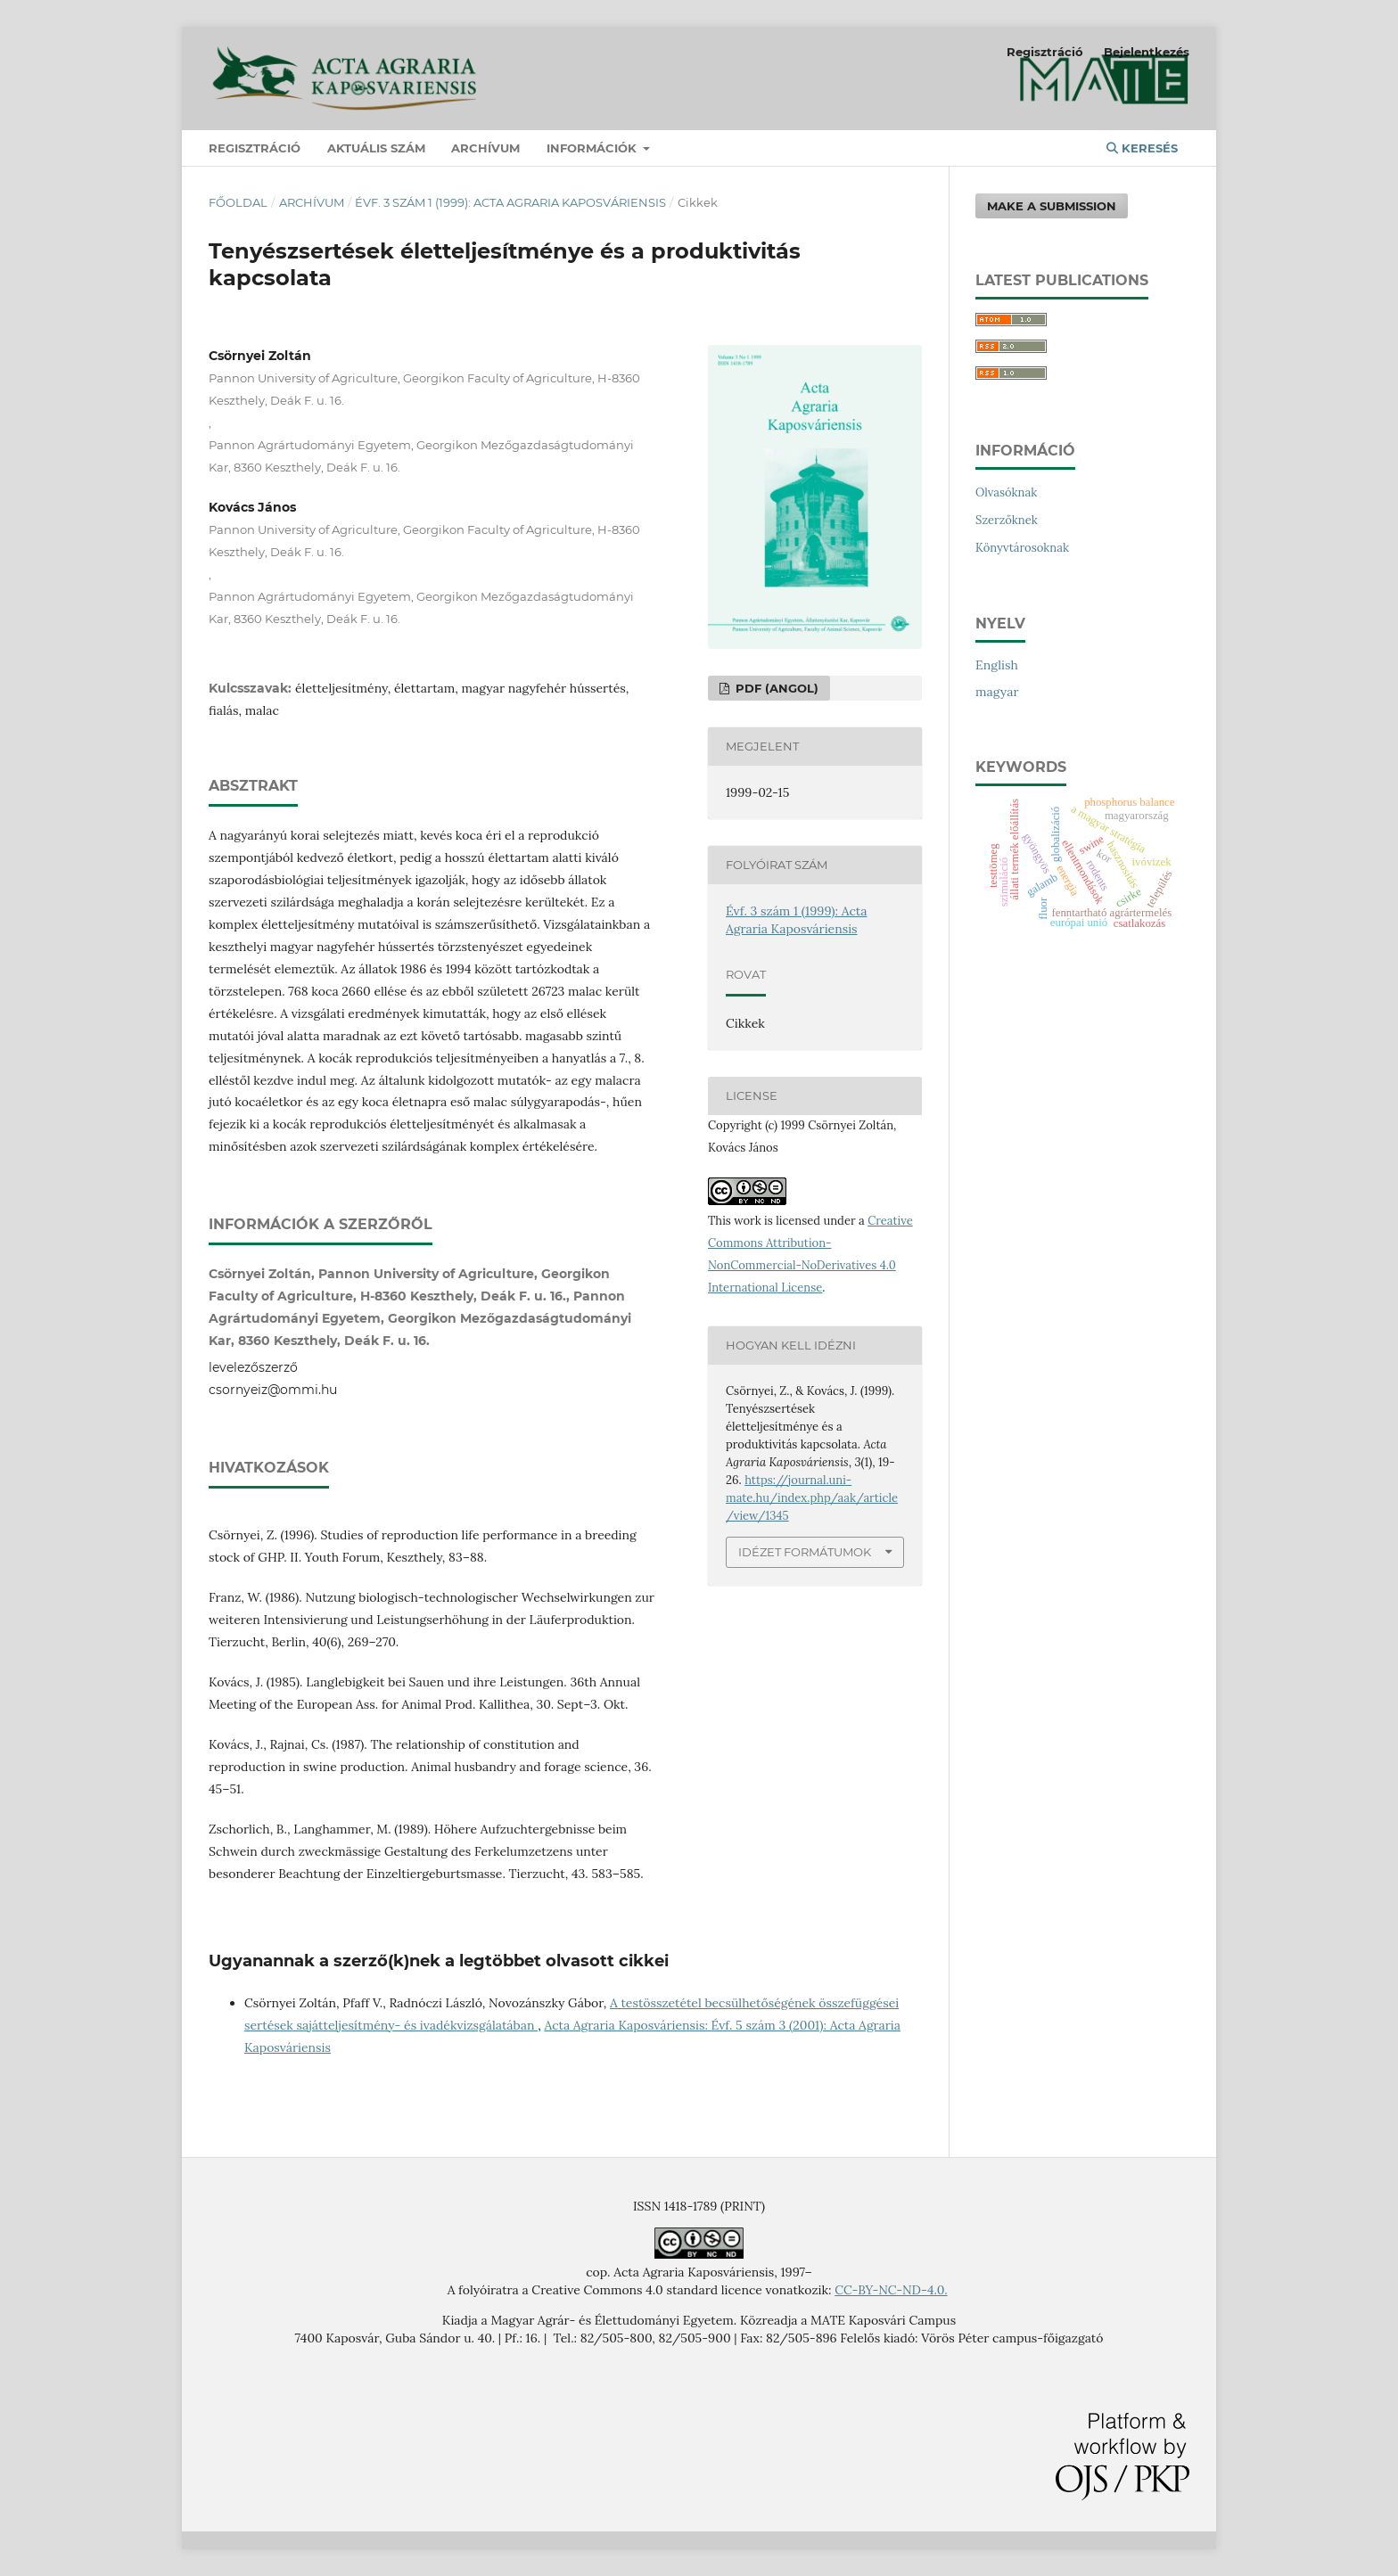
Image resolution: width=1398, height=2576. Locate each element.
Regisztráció (254, 148)
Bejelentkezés (1146, 52)
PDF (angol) (775, 688)
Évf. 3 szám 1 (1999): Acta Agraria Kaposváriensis (510, 202)
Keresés (1142, 148)
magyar (996, 692)
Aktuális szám (376, 148)
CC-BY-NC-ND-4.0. (891, 2290)
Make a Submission (1051, 206)
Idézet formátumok (804, 1552)
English (996, 665)
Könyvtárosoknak (1022, 547)
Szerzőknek (1006, 520)
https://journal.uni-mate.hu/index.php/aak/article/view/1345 (812, 1498)
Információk (593, 148)
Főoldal (238, 202)
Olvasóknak (1006, 492)
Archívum (485, 148)
